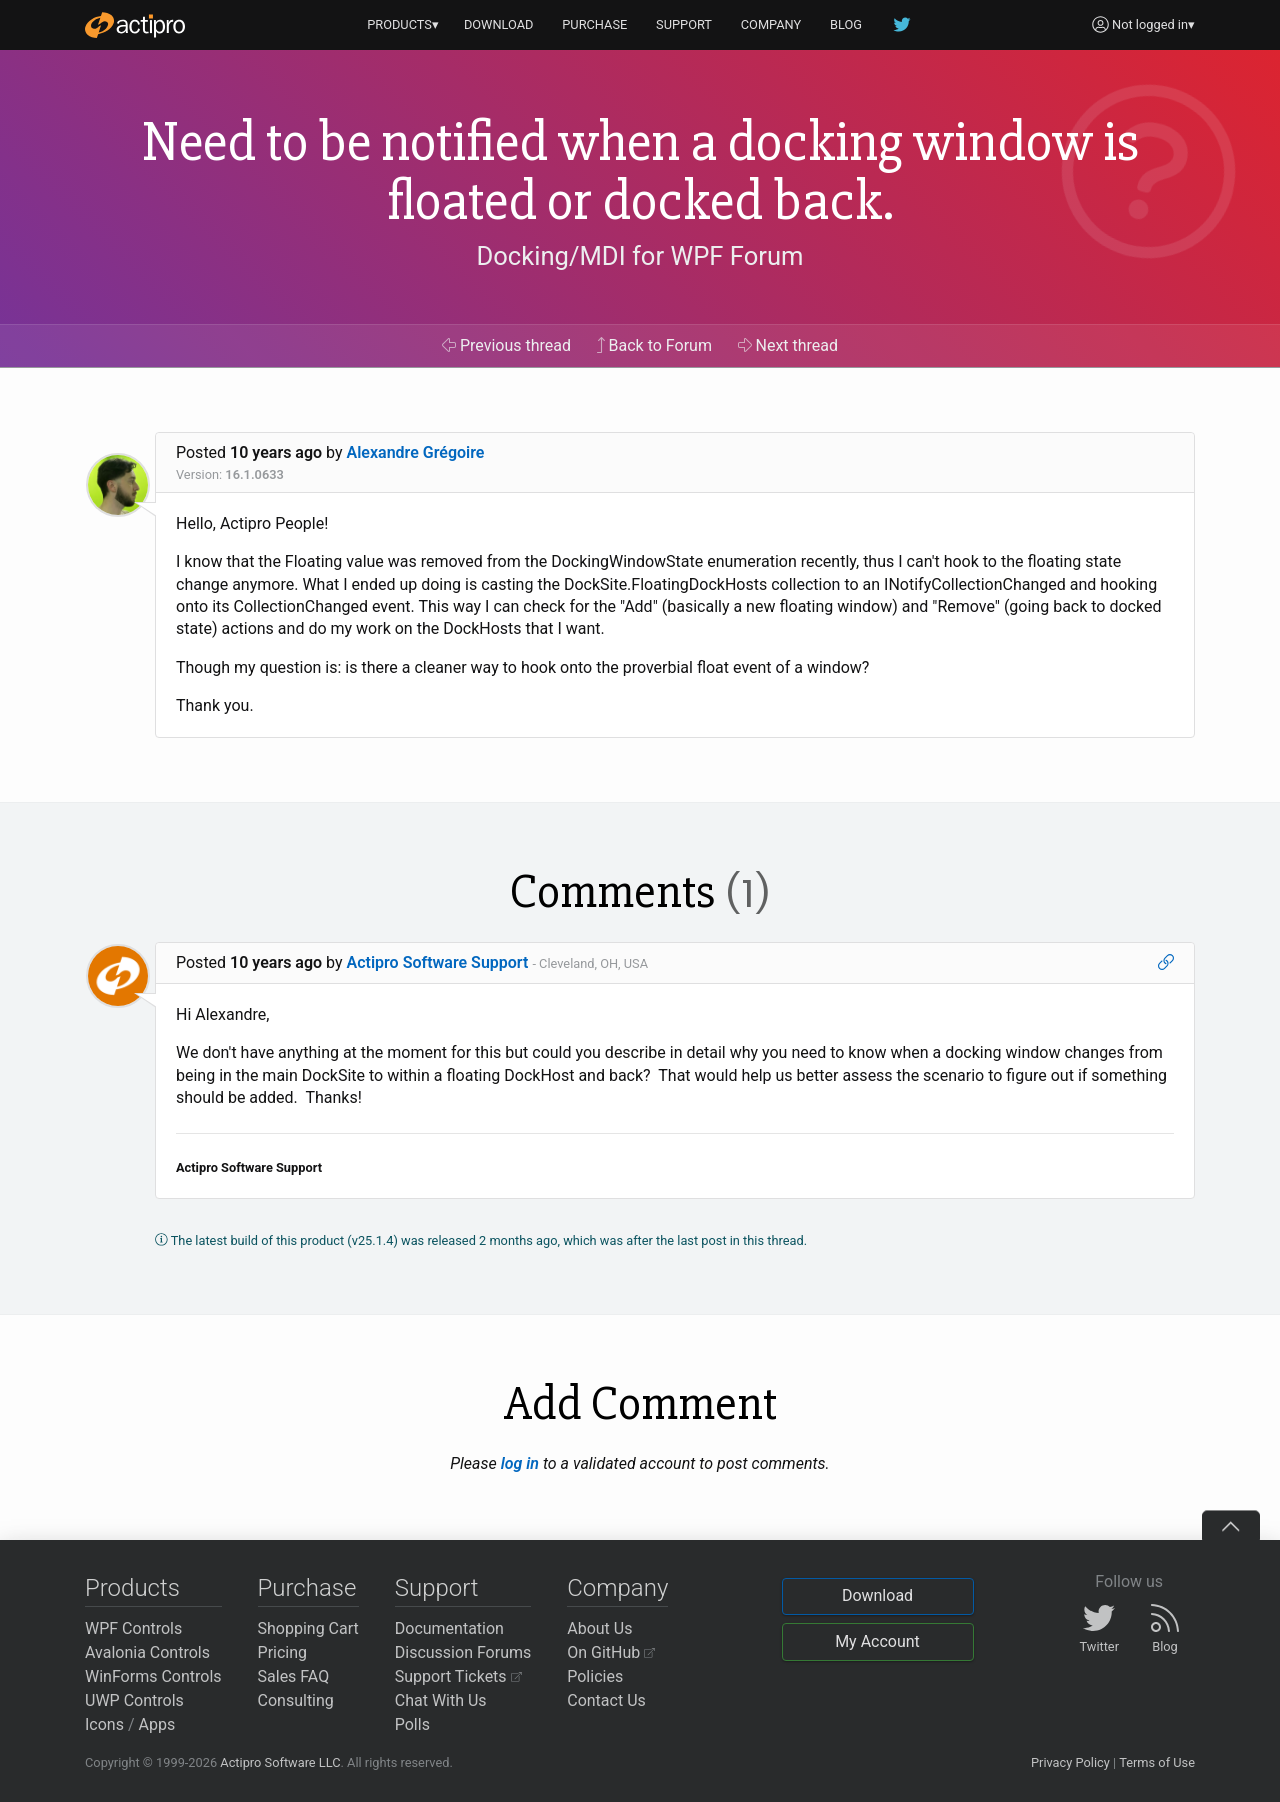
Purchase (307, 1588)
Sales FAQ (294, 1676)
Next (788, 345)
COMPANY (771, 24)
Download (877, 1595)
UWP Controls (134, 1700)
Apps (157, 1724)
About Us (599, 1628)
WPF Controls (133, 1628)
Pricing (283, 1652)
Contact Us (606, 1700)
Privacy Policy (1070, 1762)
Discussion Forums (463, 1652)
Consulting (296, 1700)
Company (617, 1588)
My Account (877, 1641)
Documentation (449, 1628)
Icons (104, 1724)
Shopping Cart (308, 1628)
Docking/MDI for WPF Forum (639, 256)
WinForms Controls (153, 1676)
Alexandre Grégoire (416, 452)
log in (520, 1463)
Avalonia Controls (147, 1652)
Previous (506, 345)
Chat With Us (441, 1700)
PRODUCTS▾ (403, 24)
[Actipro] (135, 25)
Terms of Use (1157, 1762)
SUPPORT (684, 24)
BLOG (846, 24)
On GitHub (611, 1652)
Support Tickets (458, 1676)
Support (437, 1588)
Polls (412, 1724)
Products (132, 1588)
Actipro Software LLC (280, 1762)
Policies (595, 1676)
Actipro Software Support (438, 962)
